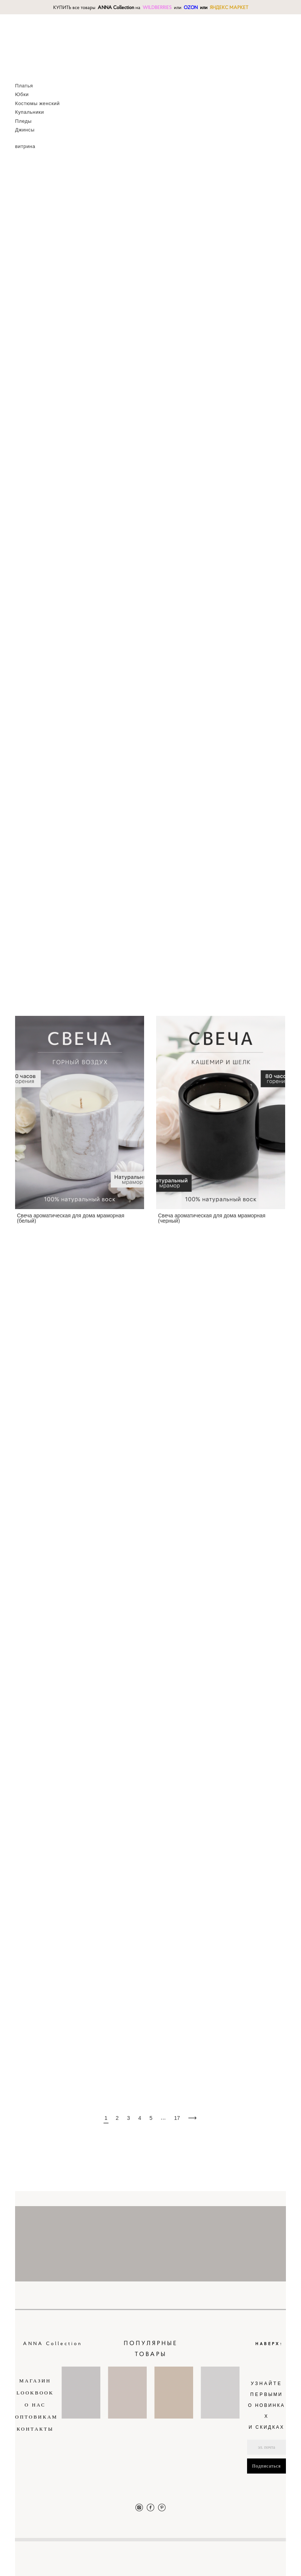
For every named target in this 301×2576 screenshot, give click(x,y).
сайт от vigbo (271, 2558)
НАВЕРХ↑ (269, 2343)
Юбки (22, 94)
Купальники (29, 112)
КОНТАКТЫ (35, 2429)
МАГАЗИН (35, 2381)
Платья (24, 86)
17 (177, 2118)
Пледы (23, 121)
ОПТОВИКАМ (36, 2417)
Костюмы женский (37, 103)
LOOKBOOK (35, 2393)
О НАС (35, 2405)
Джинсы (25, 130)
